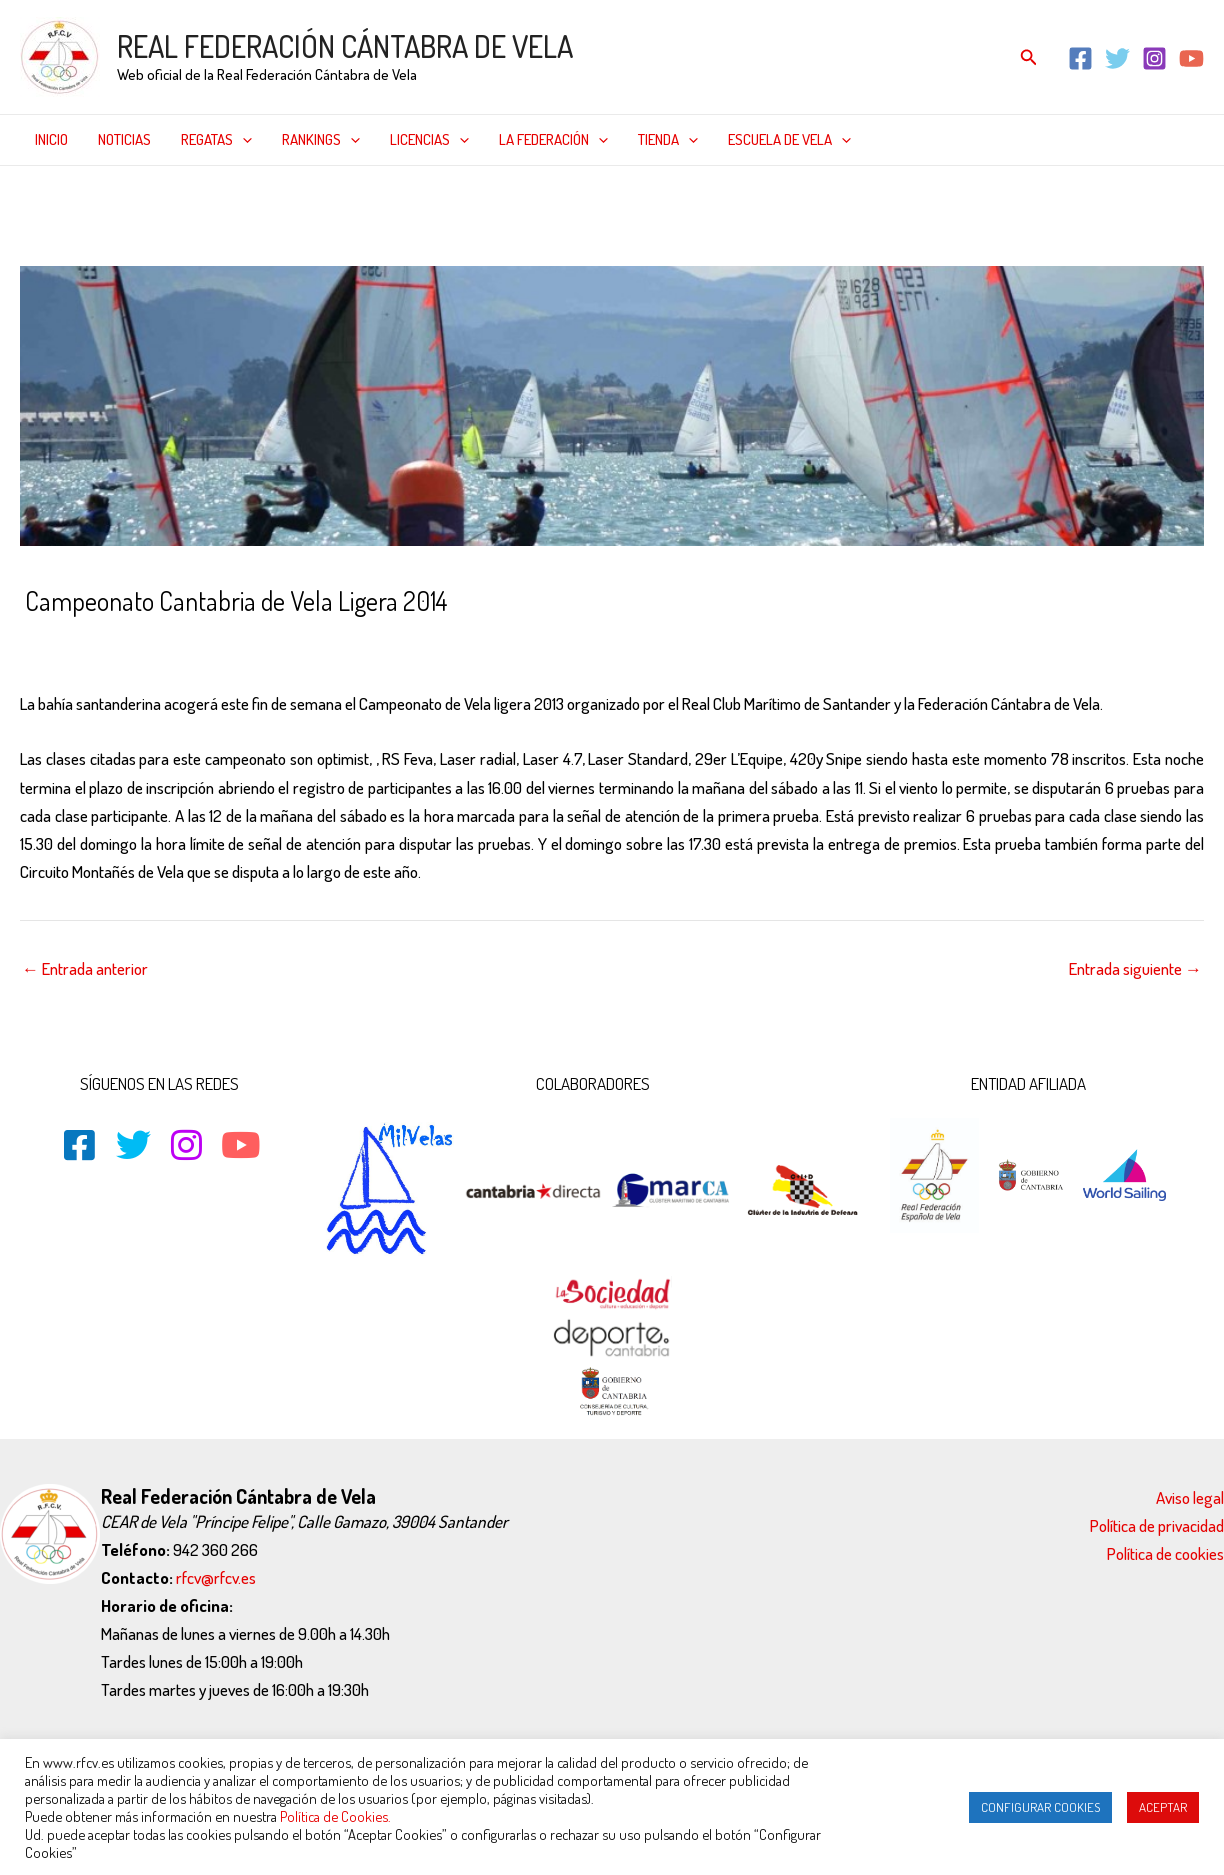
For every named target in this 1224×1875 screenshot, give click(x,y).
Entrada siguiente (1135, 968)
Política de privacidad (1157, 1525)
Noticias (124, 139)
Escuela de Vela (789, 140)
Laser (400, 643)
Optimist (518, 643)
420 (192, 643)
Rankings (321, 140)
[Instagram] (1154, 58)
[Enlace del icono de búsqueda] (1029, 57)
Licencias (429, 140)
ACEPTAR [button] (1163, 1807)
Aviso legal (1190, 1497)
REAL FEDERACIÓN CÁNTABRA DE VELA (345, 46)
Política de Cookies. (335, 1816)
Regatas (216, 140)
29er (155, 643)
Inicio (51, 139)
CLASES (239, 643)
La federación (553, 140)
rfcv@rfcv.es (216, 1577)
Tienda (668, 140)
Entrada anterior (85, 968)
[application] (242, 140)
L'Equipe (345, 643)
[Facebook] (1080, 58)
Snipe (574, 643)
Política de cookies (1165, 1553)
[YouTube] (1191, 58)
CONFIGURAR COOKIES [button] (1040, 1807)
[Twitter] (1117, 58)
